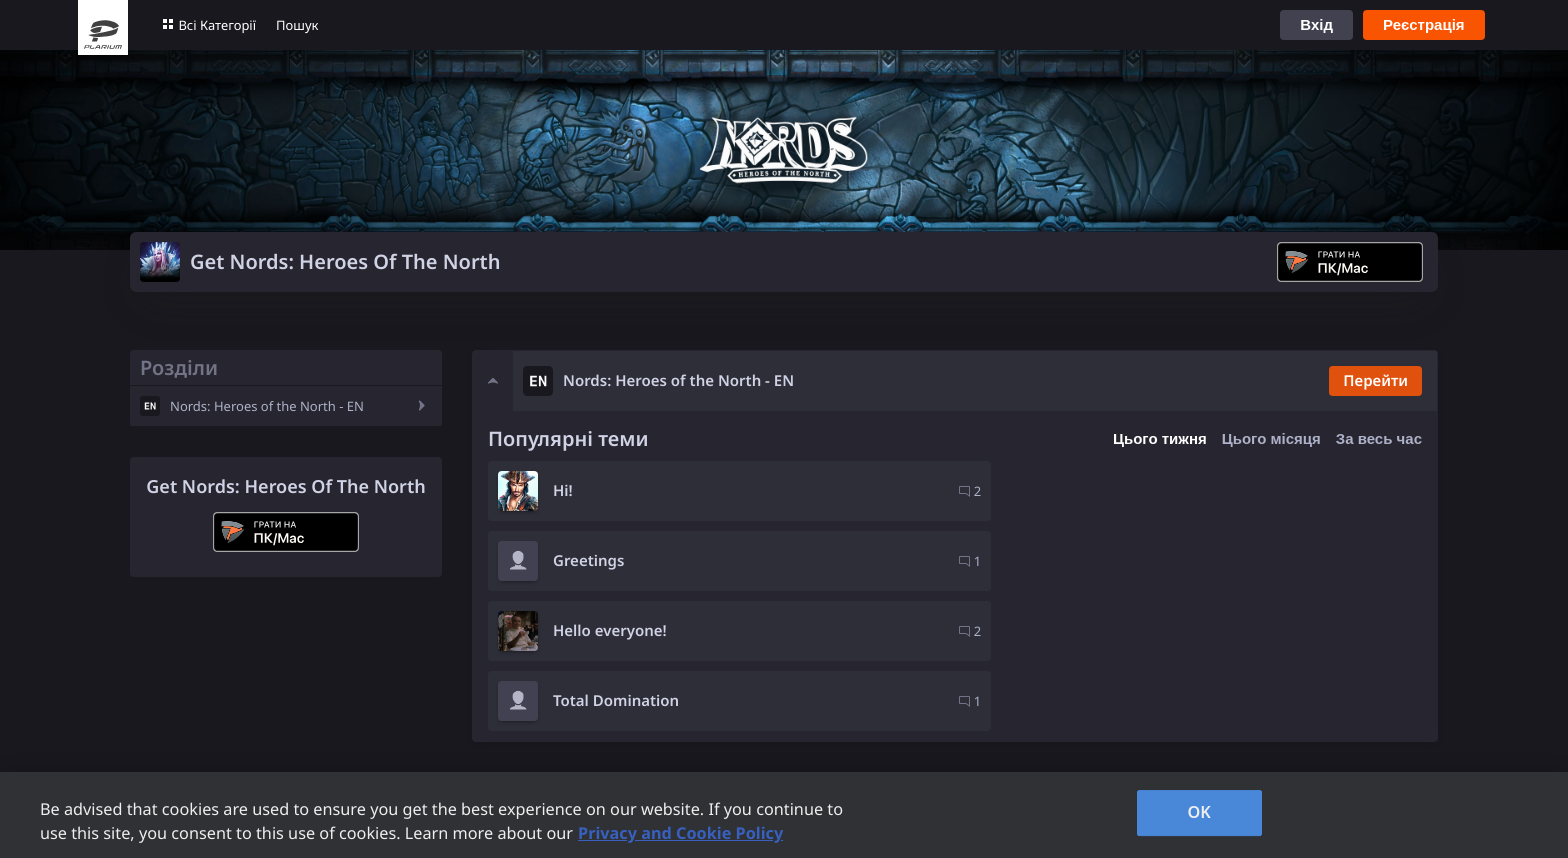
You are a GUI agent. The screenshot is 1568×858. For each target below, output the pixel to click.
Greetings (1064, 491)
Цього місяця (1271, 438)
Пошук (297, 25)
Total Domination (1092, 561)
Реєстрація (1424, 24)
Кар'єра (787, 742)
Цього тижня (1160, 438)
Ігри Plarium (396, 715)
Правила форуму (414, 742)
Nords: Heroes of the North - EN (267, 406)
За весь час (1379, 438)
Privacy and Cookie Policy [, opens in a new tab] (680, 833)
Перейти (1374, 381)
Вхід (1316, 24)
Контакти (613, 742)
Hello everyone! (610, 561)
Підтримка (618, 715)
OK (1199, 812)
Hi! (563, 491)
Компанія (795, 715)
